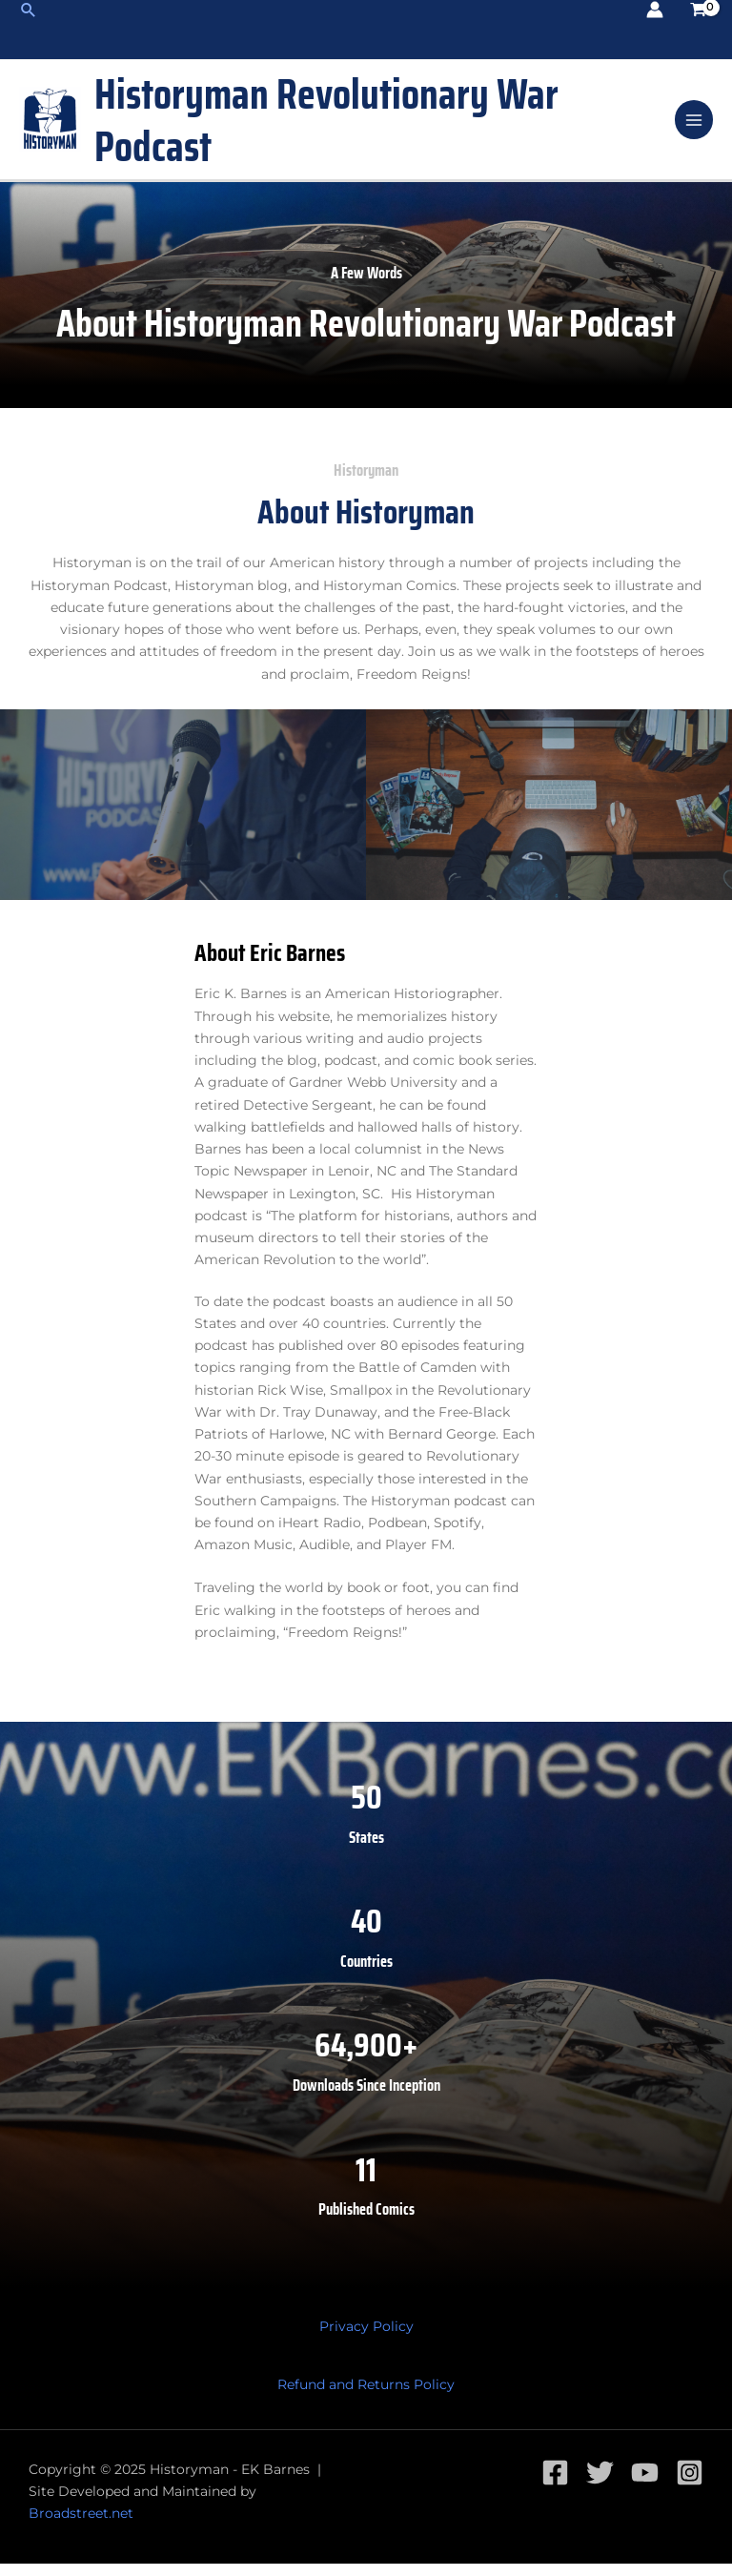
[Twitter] (600, 2485)
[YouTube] (645, 2485)
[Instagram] (689, 2485)
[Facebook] (555, 2485)
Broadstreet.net (81, 2526)
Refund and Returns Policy (366, 2397)
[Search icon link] (27, 8)
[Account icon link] (654, 8)
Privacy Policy (366, 2338)
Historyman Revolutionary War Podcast (371, 125)
